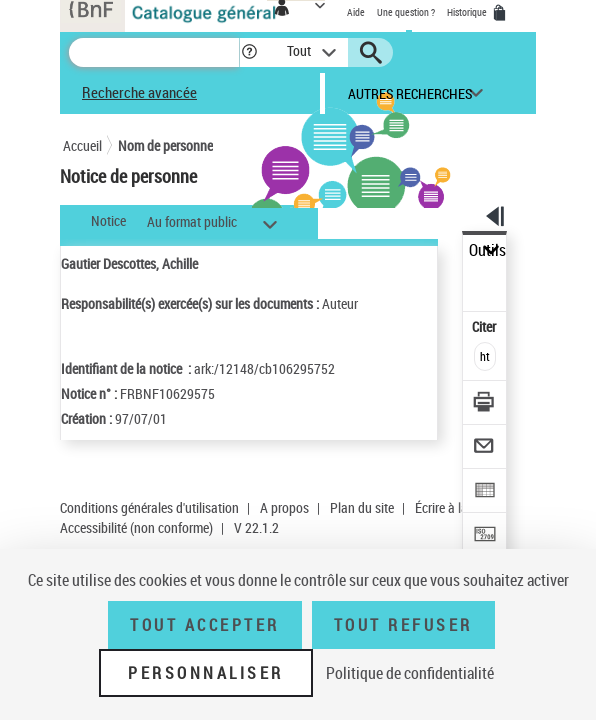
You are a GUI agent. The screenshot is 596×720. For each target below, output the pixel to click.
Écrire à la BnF (454, 507)
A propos (284, 507)
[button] (249, 52)
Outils (487, 250)
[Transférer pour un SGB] (485, 536)
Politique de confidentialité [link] (410, 673)
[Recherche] (154, 52)
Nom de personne (165, 145)
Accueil (82, 145)
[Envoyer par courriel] (485, 448)
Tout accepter (205, 625)
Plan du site (362, 507)
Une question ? (406, 12)
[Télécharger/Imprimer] (485, 404)
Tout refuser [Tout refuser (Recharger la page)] (403, 625)
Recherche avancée (139, 92)
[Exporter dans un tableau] (485, 492)
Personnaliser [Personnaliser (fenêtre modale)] (206, 673)
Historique (468, 12)
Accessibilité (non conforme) (136, 527)
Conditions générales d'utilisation (149, 507)
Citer (485, 326)
